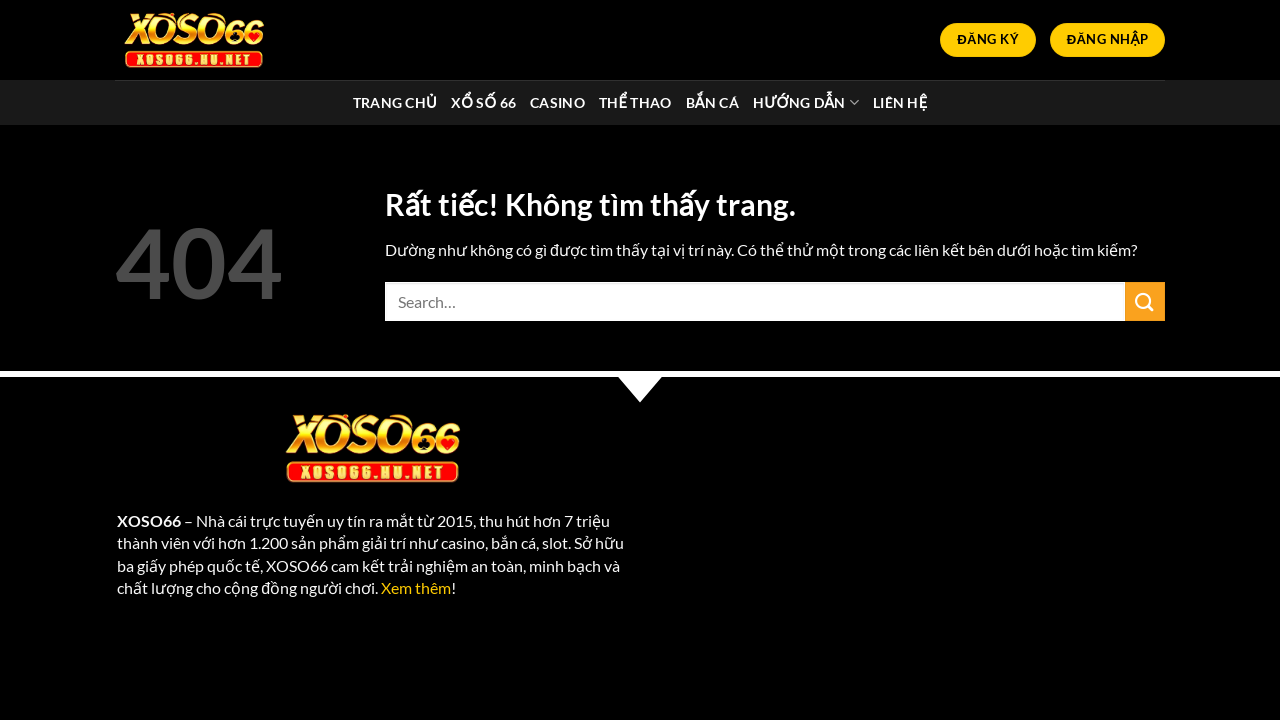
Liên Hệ (900, 102)
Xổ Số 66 (483, 102)
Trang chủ (395, 102)
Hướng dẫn (806, 102)
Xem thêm (416, 587)
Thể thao (635, 102)
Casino (557, 102)
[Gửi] (1145, 301)
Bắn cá (712, 102)
